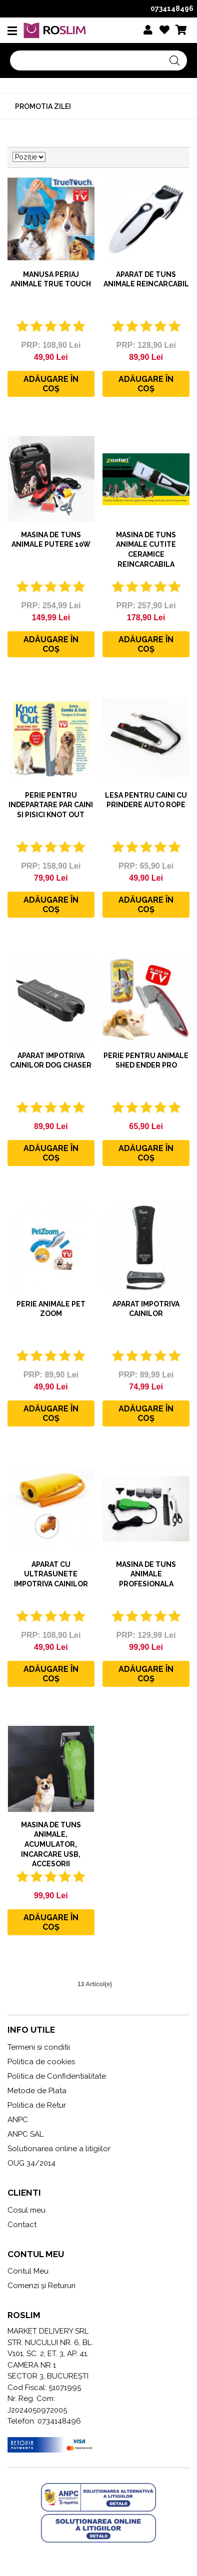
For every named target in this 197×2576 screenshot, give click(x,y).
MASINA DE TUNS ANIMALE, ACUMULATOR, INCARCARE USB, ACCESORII (51, 1844)
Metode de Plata (37, 2090)
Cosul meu (27, 2210)
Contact (22, 2224)
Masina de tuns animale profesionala (146, 1574)
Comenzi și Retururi (42, 2285)
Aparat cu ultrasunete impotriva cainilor (51, 1574)
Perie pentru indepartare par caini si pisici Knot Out (50, 805)
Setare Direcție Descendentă (54, 157)
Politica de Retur (37, 2105)
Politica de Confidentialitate (57, 2076)
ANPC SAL (26, 2134)
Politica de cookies (41, 2061)
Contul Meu (28, 2271)
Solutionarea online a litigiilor (59, 2148)
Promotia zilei (43, 106)
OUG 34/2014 (32, 2163)
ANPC (18, 2119)
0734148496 (172, 8)
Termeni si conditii (39, 2047)
